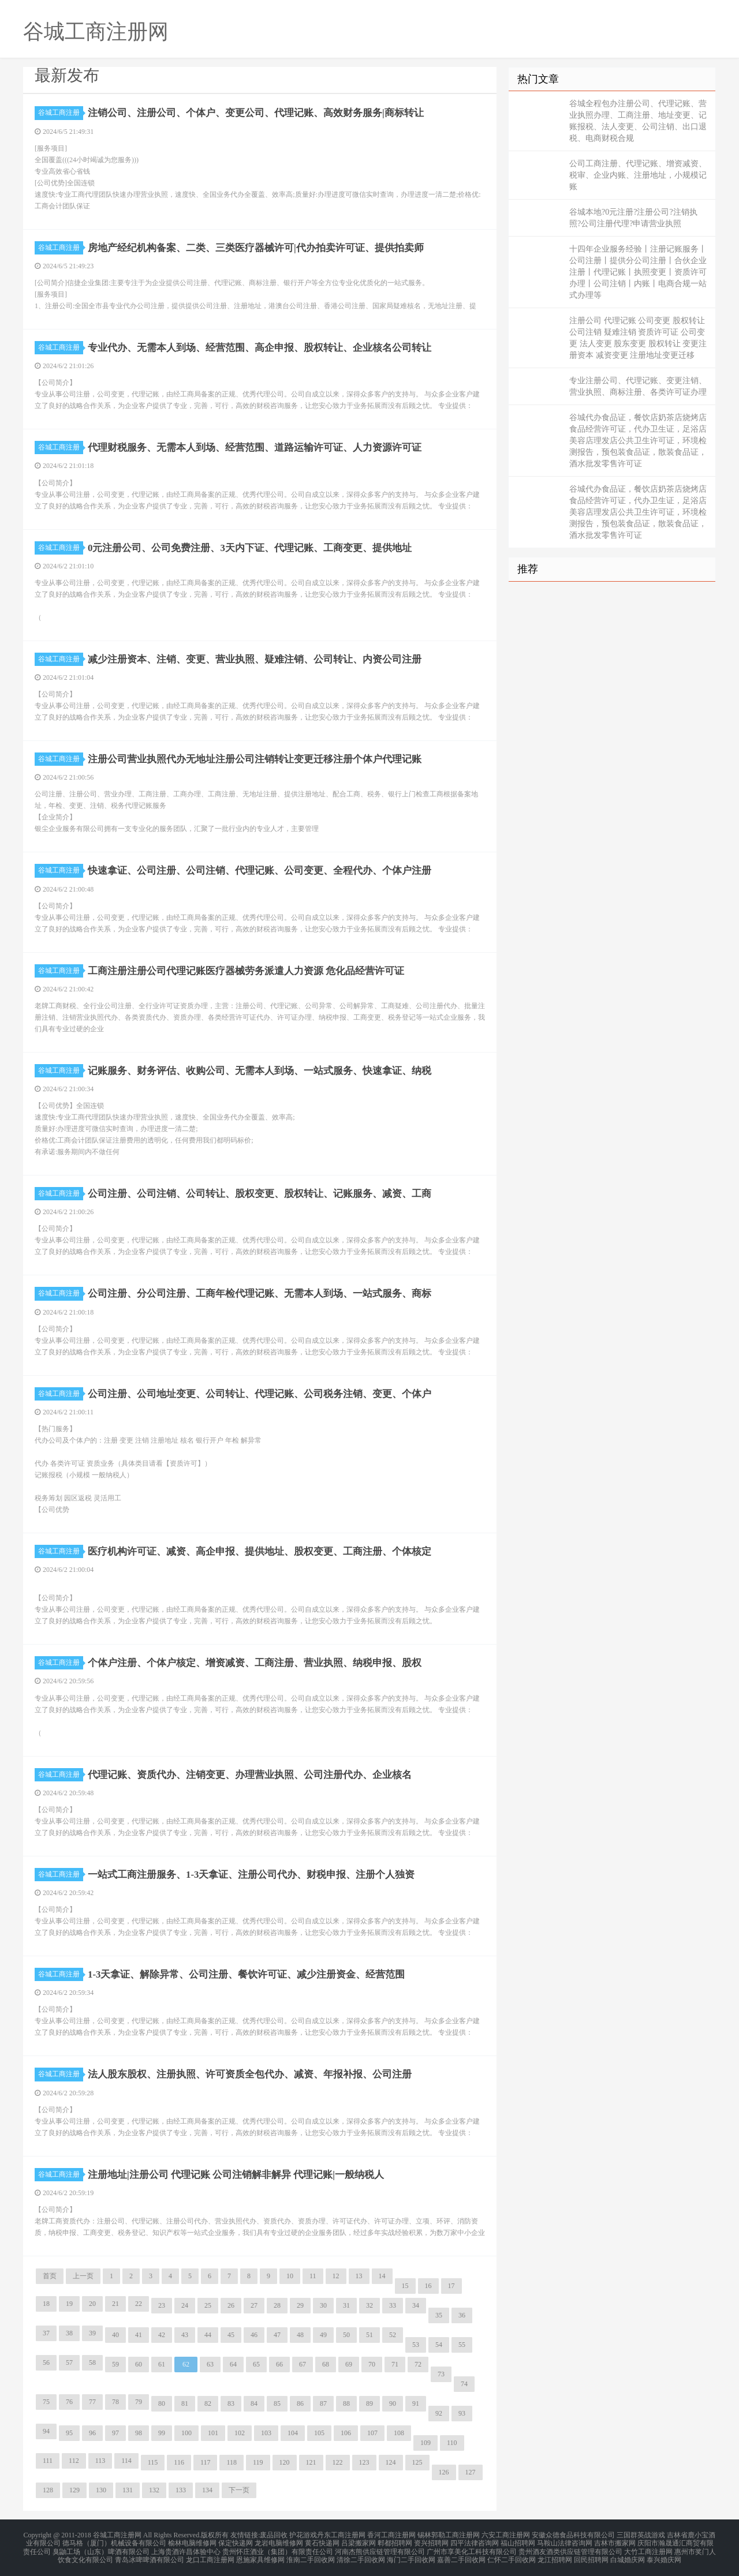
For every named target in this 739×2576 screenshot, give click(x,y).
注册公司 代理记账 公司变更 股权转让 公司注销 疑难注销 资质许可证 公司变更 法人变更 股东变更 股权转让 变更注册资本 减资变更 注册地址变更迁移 (638, 338)
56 (46, 2362)
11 (312, 2276)
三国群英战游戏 (641, 2534)
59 (115, 2364)
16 (428, 2286)
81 (184, 2403)
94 (46, 2431)
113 (100, 2461)
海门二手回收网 (411, 2555)
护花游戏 (303, 2534)
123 (364, 2462)
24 (184, 2305)
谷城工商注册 (60, 112)
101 (213, 2433)
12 (336, 2276)
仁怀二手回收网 (511, 2555)
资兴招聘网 (431, 2541)
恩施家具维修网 (260, 2555)
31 (346, 2305)
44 (207, 2335)
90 (392, 2403)
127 (470, 2472)
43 (184, 2335)
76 (69, 2402)
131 (127, 2490)
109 (425, 2443)
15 (405, 2286)
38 (69, 2333)
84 (254, 2403)
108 (399, 2433)
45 (230, 2335)
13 (359, 2276)
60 (138, 2364)
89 (369, 2403)
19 (69, 2304)
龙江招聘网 (555, 2555)
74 (464, 2384)
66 (279, 2364)
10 (289, 2276)
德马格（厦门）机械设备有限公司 (114, 2541)
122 (338, 2462)
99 (161, 2433)
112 (74, 2461)
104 (293, 2433)
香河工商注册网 (391, 2534)
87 (323, 2403)
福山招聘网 (518, 2541)
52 (392, 2335)
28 (277, 2305)
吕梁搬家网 (358, 2541)
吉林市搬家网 (615, 2541)
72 (418, 2364)
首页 (50, 2276)
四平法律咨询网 (474, 2541)
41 (138, 2335)
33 (392, 2305)
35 (438, 2315)
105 (319, 2433)
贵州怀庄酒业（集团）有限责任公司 (277, 2548)
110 (452, 2443)
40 (115, 2335)
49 (323, 2335)
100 (186, 2433)
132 (154, 2490)
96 (92, 2433)
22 (138, 2304)
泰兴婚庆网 (664, 2555)
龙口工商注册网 (210, 2555)
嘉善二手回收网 (461, 2555)
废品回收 (274, 2534)
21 (115, 2304)
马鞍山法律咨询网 (564, 2541)
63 (210, 2364)
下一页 (239, 2490)
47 (277, 2335)
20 (92, 2304)
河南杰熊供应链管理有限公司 (380, 2548)
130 (101, 2490)
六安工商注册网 (506, 2534)
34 (415, 2305)
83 (230, 2403)
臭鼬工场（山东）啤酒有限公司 (101, 2548)
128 (48, 2490)
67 (302, 2364)
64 (233, 2364)
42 (161, 2335)
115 (153, 2462)
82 (207, 2403)
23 (161, 2305)
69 (348, 2364)
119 (258, 2462)
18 (46, 2304)
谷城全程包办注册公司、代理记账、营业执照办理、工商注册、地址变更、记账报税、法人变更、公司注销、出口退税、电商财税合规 (638, 121)
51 (369, 2335)
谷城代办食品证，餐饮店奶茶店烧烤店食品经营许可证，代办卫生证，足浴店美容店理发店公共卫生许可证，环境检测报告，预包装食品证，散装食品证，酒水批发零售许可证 (638, 440)
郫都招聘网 (395, 2541)
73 (441, 2374)
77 (92, 2402)
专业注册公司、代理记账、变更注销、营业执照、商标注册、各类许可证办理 (638, 386)
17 (451, 2286)
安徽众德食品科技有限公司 (573, 2534)
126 (444, 2472)
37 (46, 2333)
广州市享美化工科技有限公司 (472, 2548)
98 (138, 2433)
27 (254, 2305)
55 (461, 2345)
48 (300, 2335)
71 (394, 2364)
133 (181, 2490)
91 (415, 2403)
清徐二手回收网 (361, 2555)
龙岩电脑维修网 (279, 2541)
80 (161, 2403)
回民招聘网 (591, 2555)
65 (256, 2364)
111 (48, 2461)
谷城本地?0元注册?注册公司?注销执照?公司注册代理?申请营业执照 (633, 218)
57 (69, 2362)
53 (415, 2345)
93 (461, 2413)
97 (115, 2433)
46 (254, 2335)
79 (138, 2402)
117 (205, 2462)
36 (461, 2315)
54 (438, 2345)
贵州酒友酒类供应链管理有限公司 (570, 2548)
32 (369, 2305)
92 (438, 2413)
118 (231, 2462)
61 (161, 2364)
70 (371, 2364)
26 (230, 2305)
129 (74, 2490)
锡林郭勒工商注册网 (448, 2534)
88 (346, 2403)
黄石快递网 (322, 2541)
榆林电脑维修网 (192, 2541)
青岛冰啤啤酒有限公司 (149, 2555)
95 (69, 2433)
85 (277, 2403)
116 (179, 2462)
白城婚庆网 (627, 2555)
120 (284, 2462)
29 (300, 2305)
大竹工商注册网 (648, 2548)
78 (115, 2402)
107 (372, 2433)
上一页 (83, 2276)
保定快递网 (235, 2541)
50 (346, 2335)
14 (382, 2276)
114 (126, 2461)
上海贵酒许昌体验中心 (186, 2548)
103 (266, 2433)
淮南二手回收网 (310, 2555)
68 (325, 2364)
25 (207, 2305)
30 (323, 2305)
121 (311, 2462)
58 (92, 2362)
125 (417, 2462)
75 (46, 2402)
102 (239, 2433)
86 (300, 2403)
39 (92, 2333)
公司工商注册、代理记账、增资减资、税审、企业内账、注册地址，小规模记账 (638, 175)
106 (346, 2433)
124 (391, 2462)
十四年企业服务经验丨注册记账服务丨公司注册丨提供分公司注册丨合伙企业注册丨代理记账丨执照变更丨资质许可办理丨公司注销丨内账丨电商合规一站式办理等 (638, 272)
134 (207, 2490)
